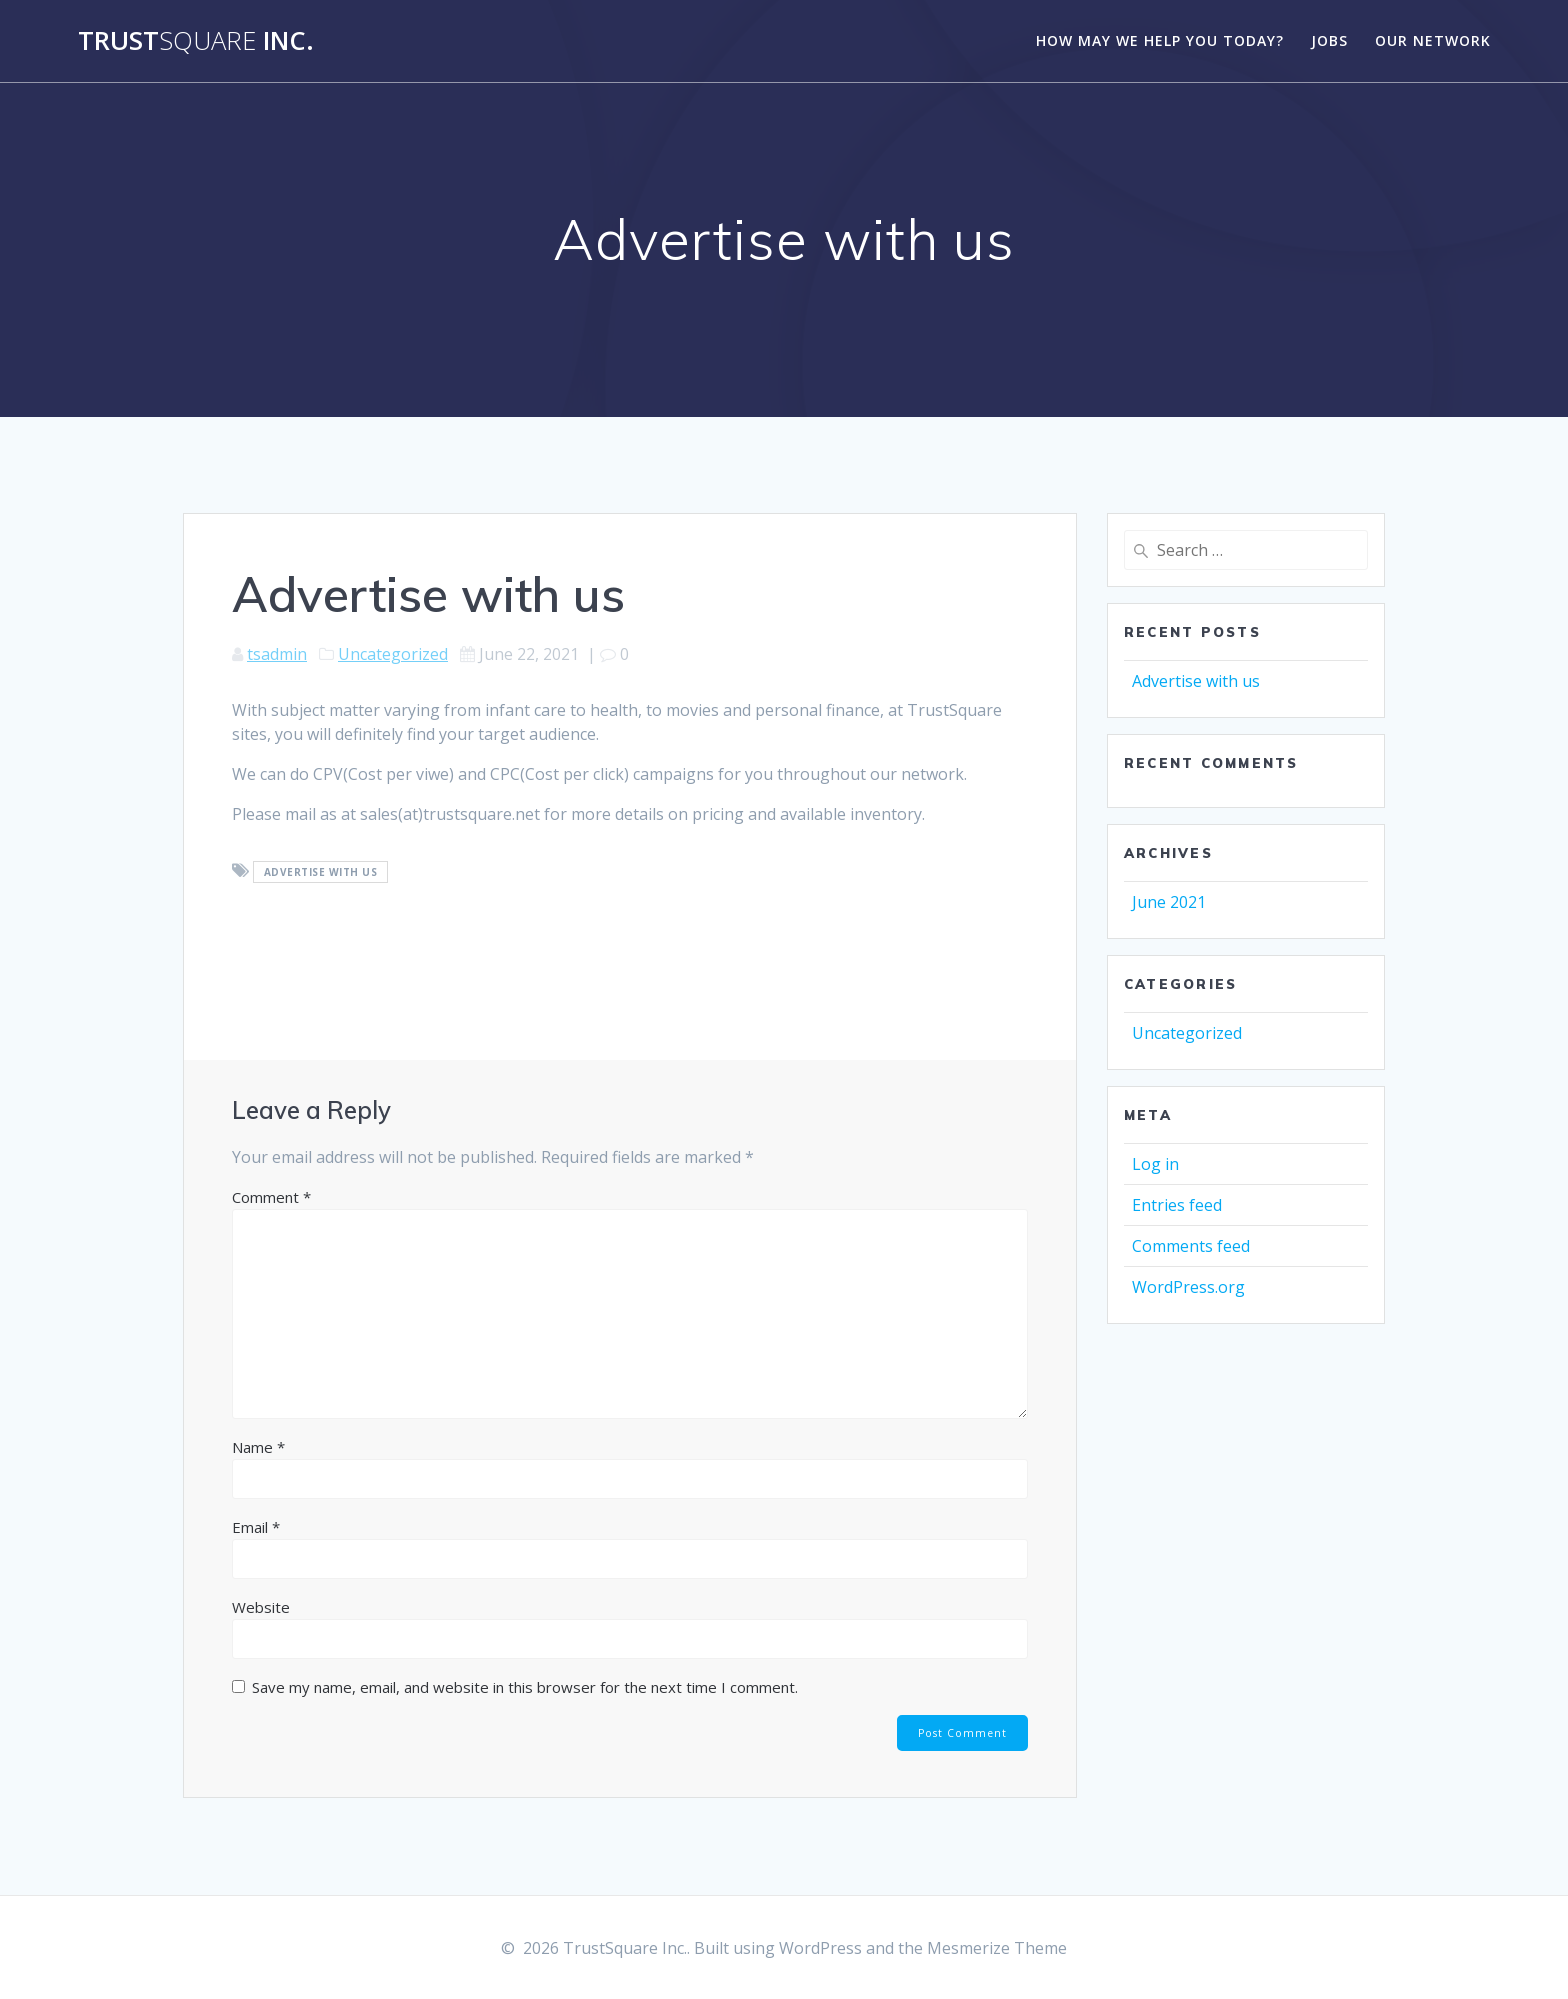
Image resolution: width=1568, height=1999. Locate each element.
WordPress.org (1188, 1287)
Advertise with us (1196, 681)
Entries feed (1177, 1205)
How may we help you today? (1160, 40)
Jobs (1329, 40)
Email (256, 1527)
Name (258, 1447)
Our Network (1433, 40)
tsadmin (277, 654)
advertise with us (321, 872)
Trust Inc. (196, 41)
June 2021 (1169, 902)
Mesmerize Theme (997, 1948)
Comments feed (1191, 1246)
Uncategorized (393, 654)
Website (261, 1607)
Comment (271, 1197)
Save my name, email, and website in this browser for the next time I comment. (525, 1687)
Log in (1155, 1164)
